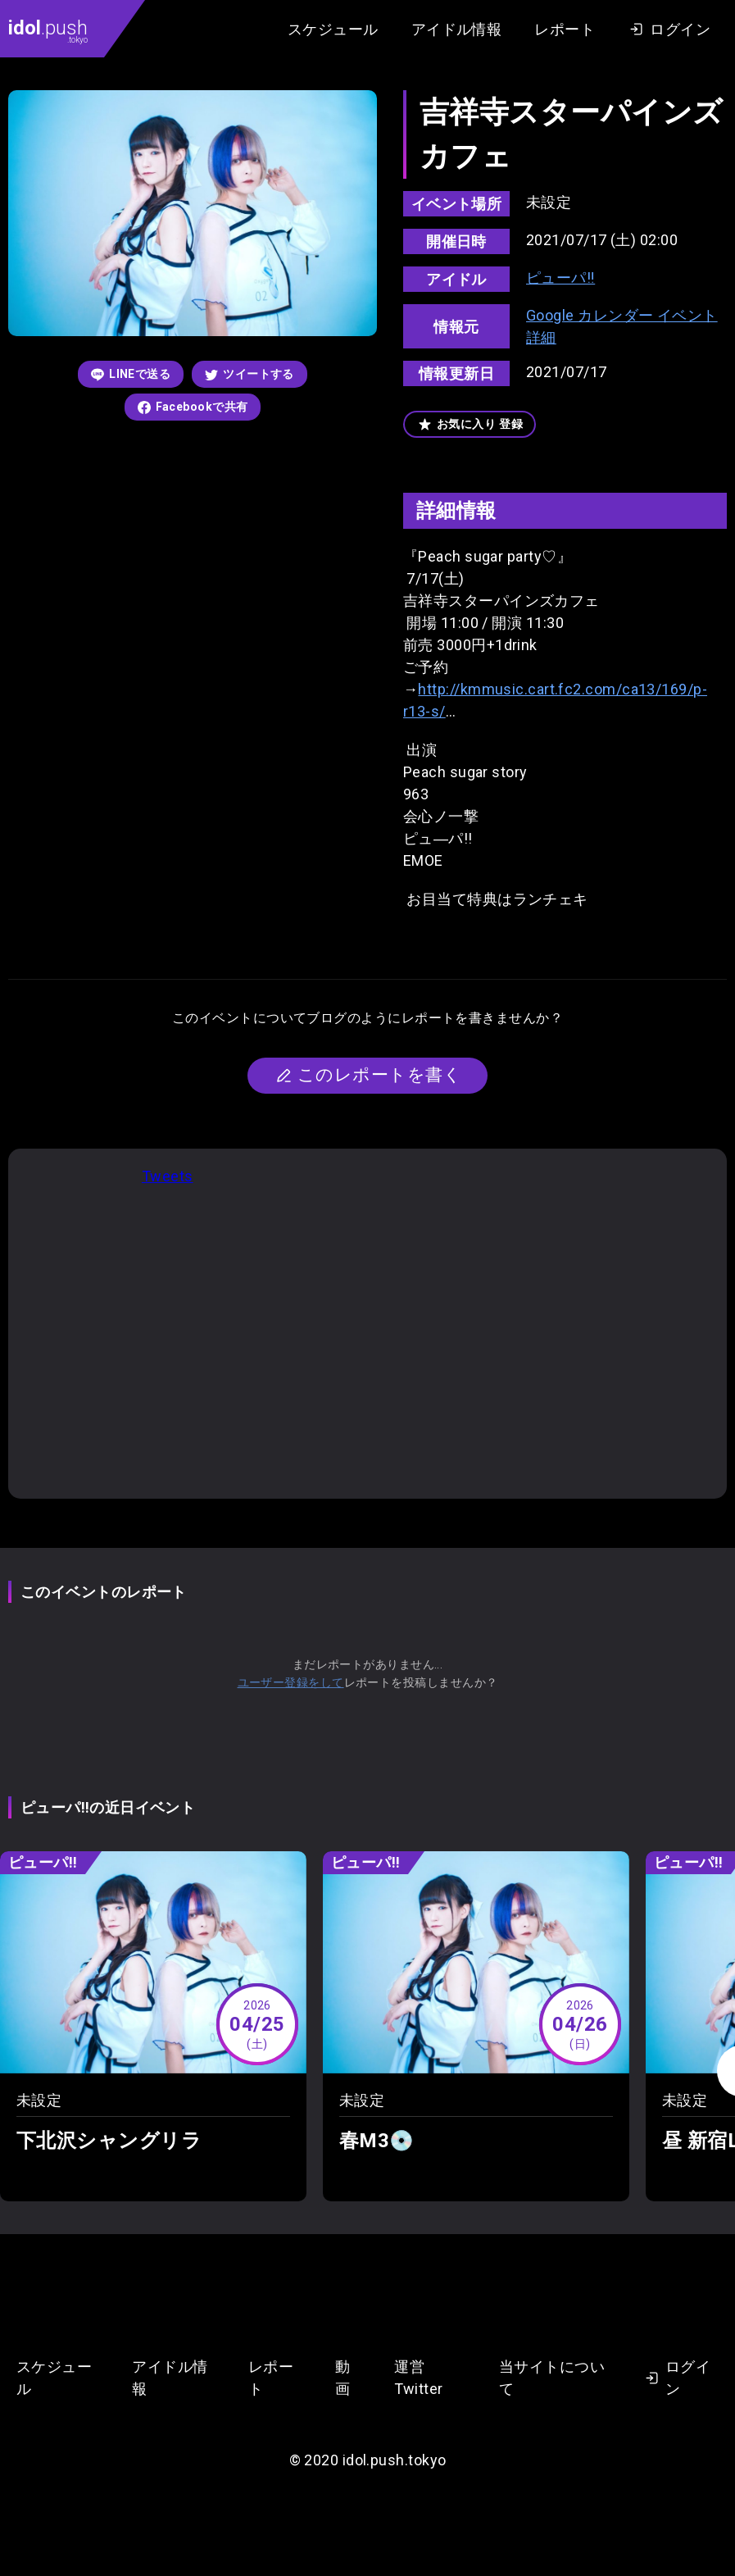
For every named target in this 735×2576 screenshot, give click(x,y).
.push (48, 30)
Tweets (167, 1176)
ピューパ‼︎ (560, 277)
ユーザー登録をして (291, 1682)
